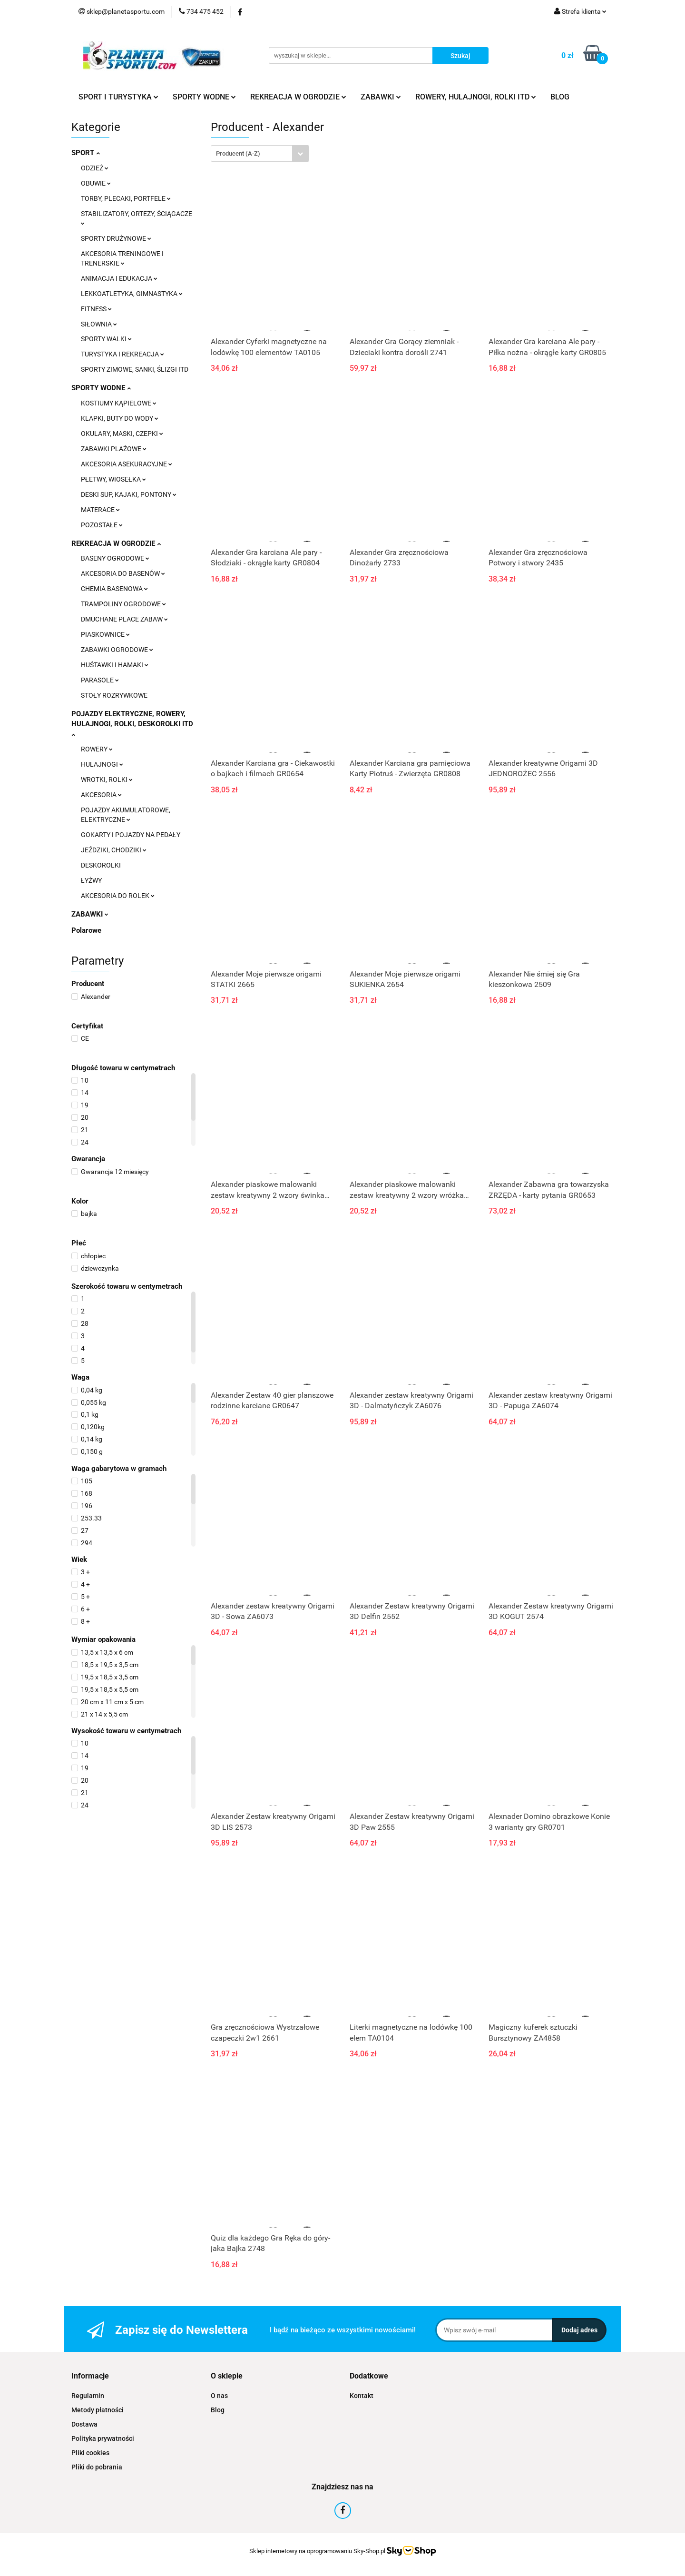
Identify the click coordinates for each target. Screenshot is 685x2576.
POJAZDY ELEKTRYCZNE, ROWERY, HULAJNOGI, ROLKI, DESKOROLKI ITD (132, 723)
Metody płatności (97, 2410)
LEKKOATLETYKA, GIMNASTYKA (132, 293)
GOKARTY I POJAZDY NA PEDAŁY (130, 835)
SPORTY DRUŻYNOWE (116, 238)
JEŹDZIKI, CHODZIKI (114, 850)
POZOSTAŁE (102, 525)
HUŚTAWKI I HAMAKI (114, 665)
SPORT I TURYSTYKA (118, 96)
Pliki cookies (90, 2453)
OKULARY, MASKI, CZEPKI (122, 433)
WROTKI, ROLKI (107, 779)
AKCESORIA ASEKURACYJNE (126, 464)
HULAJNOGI (102, 764)
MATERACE (100, 509)
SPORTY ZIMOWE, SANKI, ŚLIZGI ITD (134, 369)
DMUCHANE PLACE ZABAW (124, 619)
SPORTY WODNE (204, 96)
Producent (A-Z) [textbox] (238, 153)
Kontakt (361, 2395)
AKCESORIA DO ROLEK (118, 895)
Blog (218, 2410)
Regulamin (87, 2395)
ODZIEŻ (94, 168)
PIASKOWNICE (105, 634)
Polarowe (86, 930)
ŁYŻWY (91, 880)
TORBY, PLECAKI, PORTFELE (126, 198)
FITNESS (96, 309)
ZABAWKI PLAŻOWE (114, 449)
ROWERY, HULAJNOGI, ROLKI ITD (475, 96)
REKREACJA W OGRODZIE (298, 96)
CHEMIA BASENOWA (114, 588)
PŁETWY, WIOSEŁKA (113, 479)
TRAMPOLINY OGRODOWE (123, 604)
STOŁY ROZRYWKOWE (114, 695)
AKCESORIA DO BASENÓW (123, 573)
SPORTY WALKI (106, 339)
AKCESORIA (101, 795)
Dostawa (84, 2424)
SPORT (85, 152)
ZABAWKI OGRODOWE (117, 649)
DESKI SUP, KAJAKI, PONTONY (128, 494)
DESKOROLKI (101, 865)
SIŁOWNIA (99, 324)
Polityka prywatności (102, 2438)
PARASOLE (100, 680)
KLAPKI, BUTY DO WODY (119, 418)
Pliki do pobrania (96, 2467)
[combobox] (260, 153)
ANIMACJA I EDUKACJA (119, 278)
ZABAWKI (381, 96)
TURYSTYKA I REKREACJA (122, 354)
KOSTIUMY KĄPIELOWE (119, 403)
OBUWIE (96, 183)
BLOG (559, 96)
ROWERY (97, 749)
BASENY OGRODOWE (115, 558)
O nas (219, 2395)
